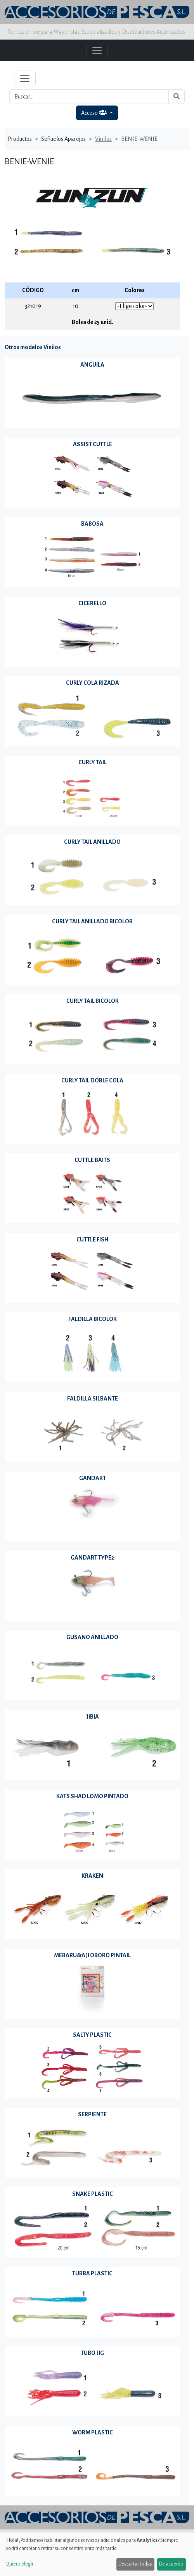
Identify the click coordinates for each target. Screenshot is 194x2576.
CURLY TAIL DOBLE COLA (92, 1080)
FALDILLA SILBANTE (92, 1398)
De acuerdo (171, 2564)
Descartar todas (135, 2564)
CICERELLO (92, 603)
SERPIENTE (92, 2114)
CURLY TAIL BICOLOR (92, 1001)
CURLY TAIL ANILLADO (92, 842)
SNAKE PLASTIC (92, 2194)
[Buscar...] (89, 96)
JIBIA (92, 1717)
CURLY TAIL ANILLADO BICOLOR (92, 921)
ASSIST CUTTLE (92, 444)
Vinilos (103, 139)
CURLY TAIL (92, 762)
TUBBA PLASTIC (92, 2273)
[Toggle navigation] (25, 78)
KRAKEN (92, 1876)
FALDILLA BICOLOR (92, 1319)
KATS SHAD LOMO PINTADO (92, 1796)
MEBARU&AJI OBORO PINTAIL (92, 1955)
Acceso (94, 112)
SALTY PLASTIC (92, 2035)
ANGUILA (92, 365)
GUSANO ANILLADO (92, 1637)
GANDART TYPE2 (92, 1558)
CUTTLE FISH (92, 1239)
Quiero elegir (19, 2564)
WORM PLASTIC (92, 2432)
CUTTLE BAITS (92, 1160)
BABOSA (92, 524)
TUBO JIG (92, 2353)
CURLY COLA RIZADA (92, 683)
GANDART (92, 1478)
